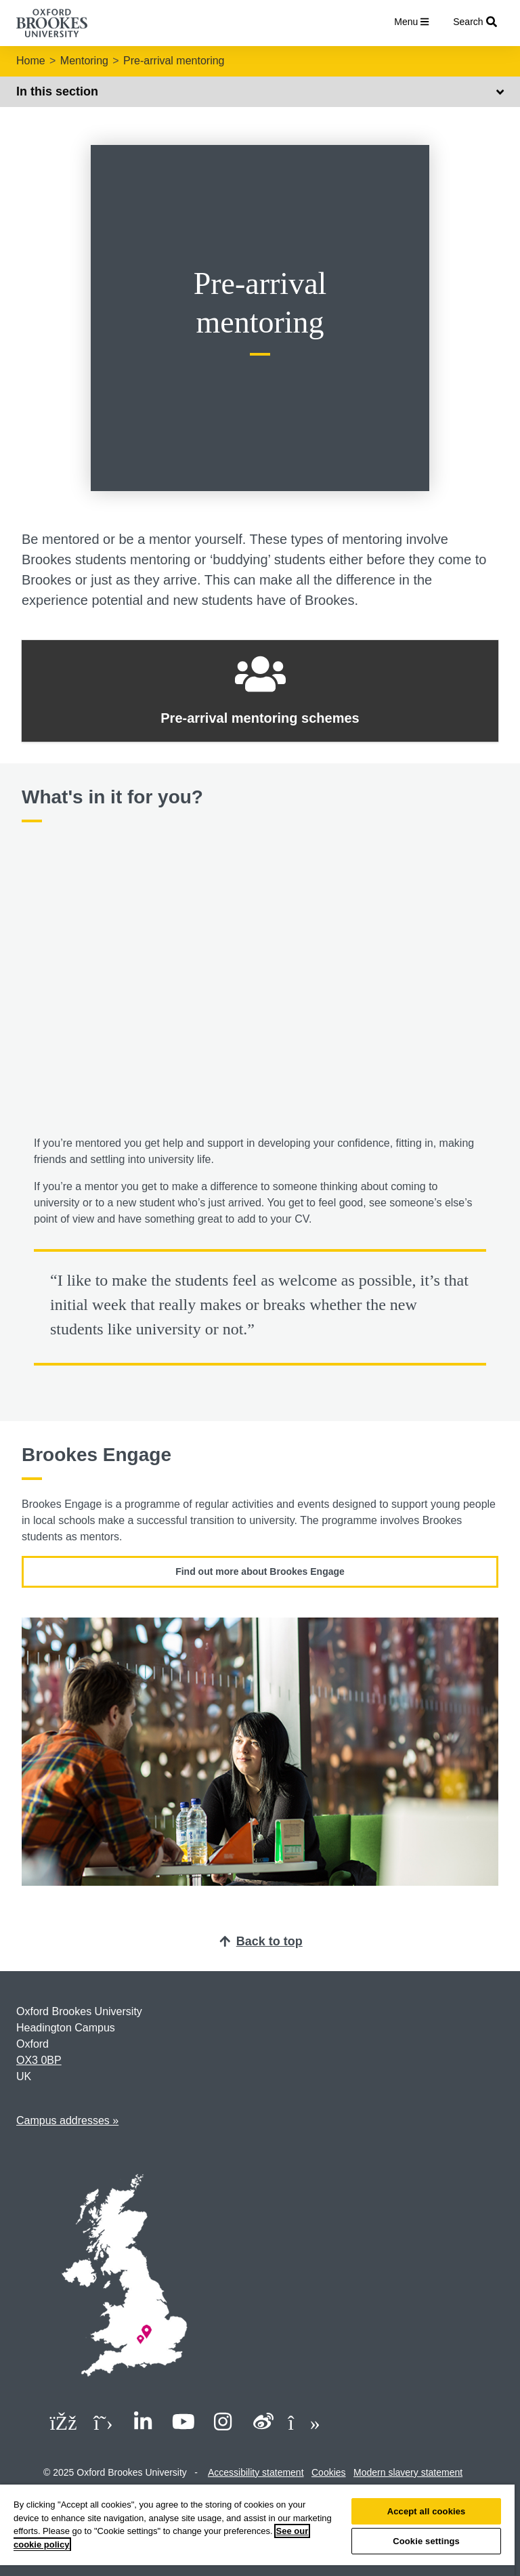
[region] (257, 2530)
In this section (260, 91)
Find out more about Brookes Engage (260, 1571)
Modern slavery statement (407, 2472)
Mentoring (84, 60)
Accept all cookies (426, 2511)
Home (30, 60)
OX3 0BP (39, 2060)
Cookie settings (426, 2541)
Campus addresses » (67, 2120)
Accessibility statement (256, 2472)
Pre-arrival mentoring (173, 60)
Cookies (328, 2472)
